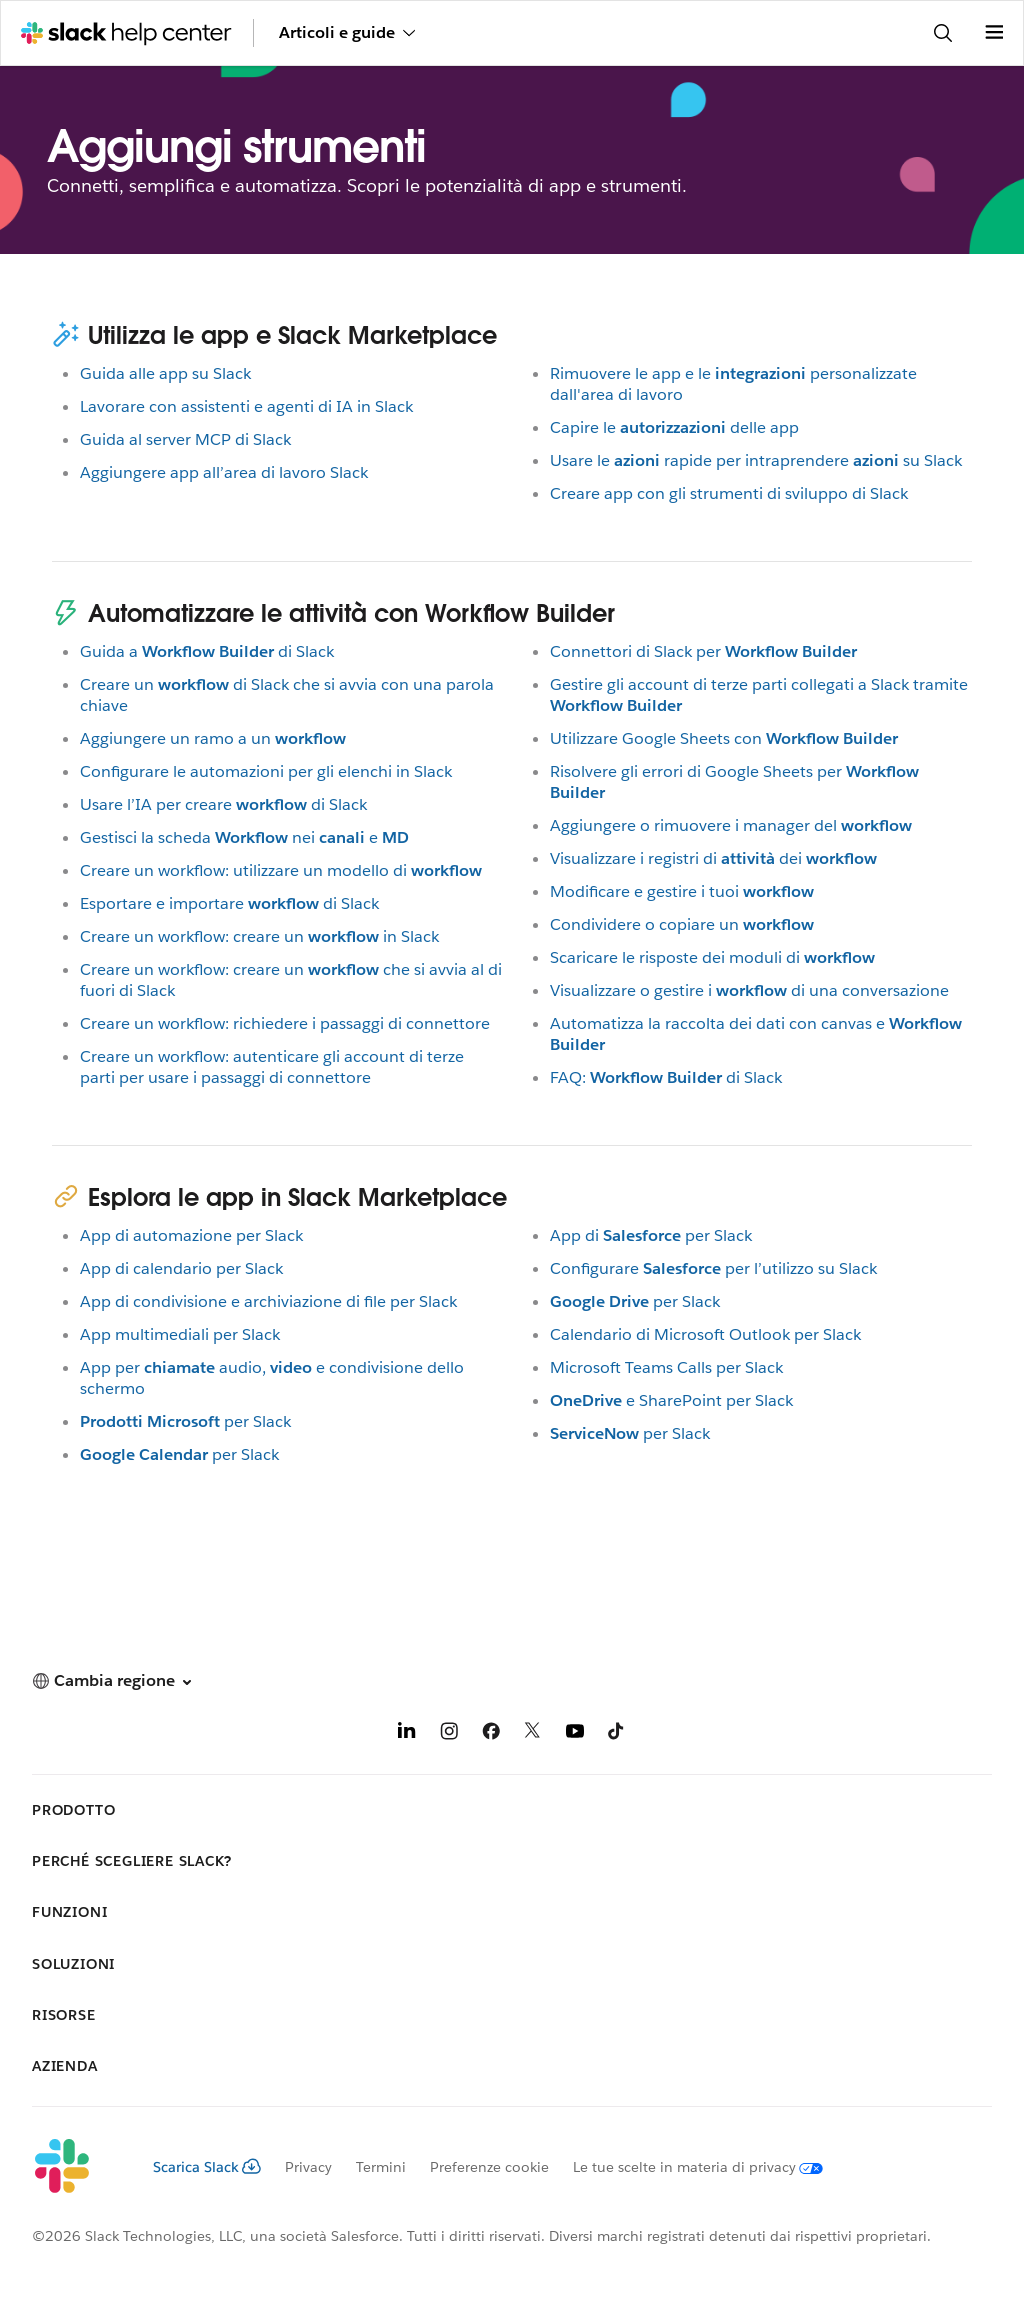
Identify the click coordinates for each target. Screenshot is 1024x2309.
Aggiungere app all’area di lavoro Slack (224, 472)
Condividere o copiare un (682, 924)
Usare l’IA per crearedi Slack (223, 804)
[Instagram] (449, 1734)
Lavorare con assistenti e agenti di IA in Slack (246, 406)
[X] (533, 1734)
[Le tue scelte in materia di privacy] (686, 2167)
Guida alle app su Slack (165, 373)
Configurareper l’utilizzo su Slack (713, 1268)
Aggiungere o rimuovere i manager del (731, 825)
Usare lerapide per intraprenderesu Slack (756, 460)
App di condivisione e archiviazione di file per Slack (268, 1301)
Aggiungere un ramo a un (213, 738)
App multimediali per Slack (180, 1334)
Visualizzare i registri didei (713, 858)
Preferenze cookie (489, 2167)
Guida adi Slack (207, 651)
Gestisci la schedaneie (244, 837)
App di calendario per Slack (181, 1268)
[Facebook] (491, 1734)
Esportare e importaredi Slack (229, 903)
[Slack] (76, 2167)
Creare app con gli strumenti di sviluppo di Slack (729, 493)
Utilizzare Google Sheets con (724, 738)
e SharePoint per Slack (671, 1400)
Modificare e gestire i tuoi (682, 891)
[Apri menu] (994, 33)
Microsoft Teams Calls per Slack (666, 1367)
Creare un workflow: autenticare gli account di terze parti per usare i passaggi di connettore (272, 1067)
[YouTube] (575, 1734)
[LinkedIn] (407, 1734)
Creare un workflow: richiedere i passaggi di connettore (285, 1023)
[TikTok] (617, 1734)
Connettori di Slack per (703, 651)
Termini (381, 2167)
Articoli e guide (347, 32)
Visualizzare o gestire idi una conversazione (749, 990)
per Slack (185, 1421)
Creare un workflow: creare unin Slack (259, 936)
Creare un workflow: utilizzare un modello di (281, 870)
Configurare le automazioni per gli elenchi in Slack (266, 771)
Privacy (308, 2167)
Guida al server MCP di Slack (185, 439)
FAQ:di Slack (666, 1077)
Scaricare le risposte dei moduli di (712, 957)
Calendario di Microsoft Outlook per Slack (705, 1334)
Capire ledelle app (674, 427)
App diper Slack (651, 1235)
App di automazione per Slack (191, 1235)
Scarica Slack (207, 2167)
